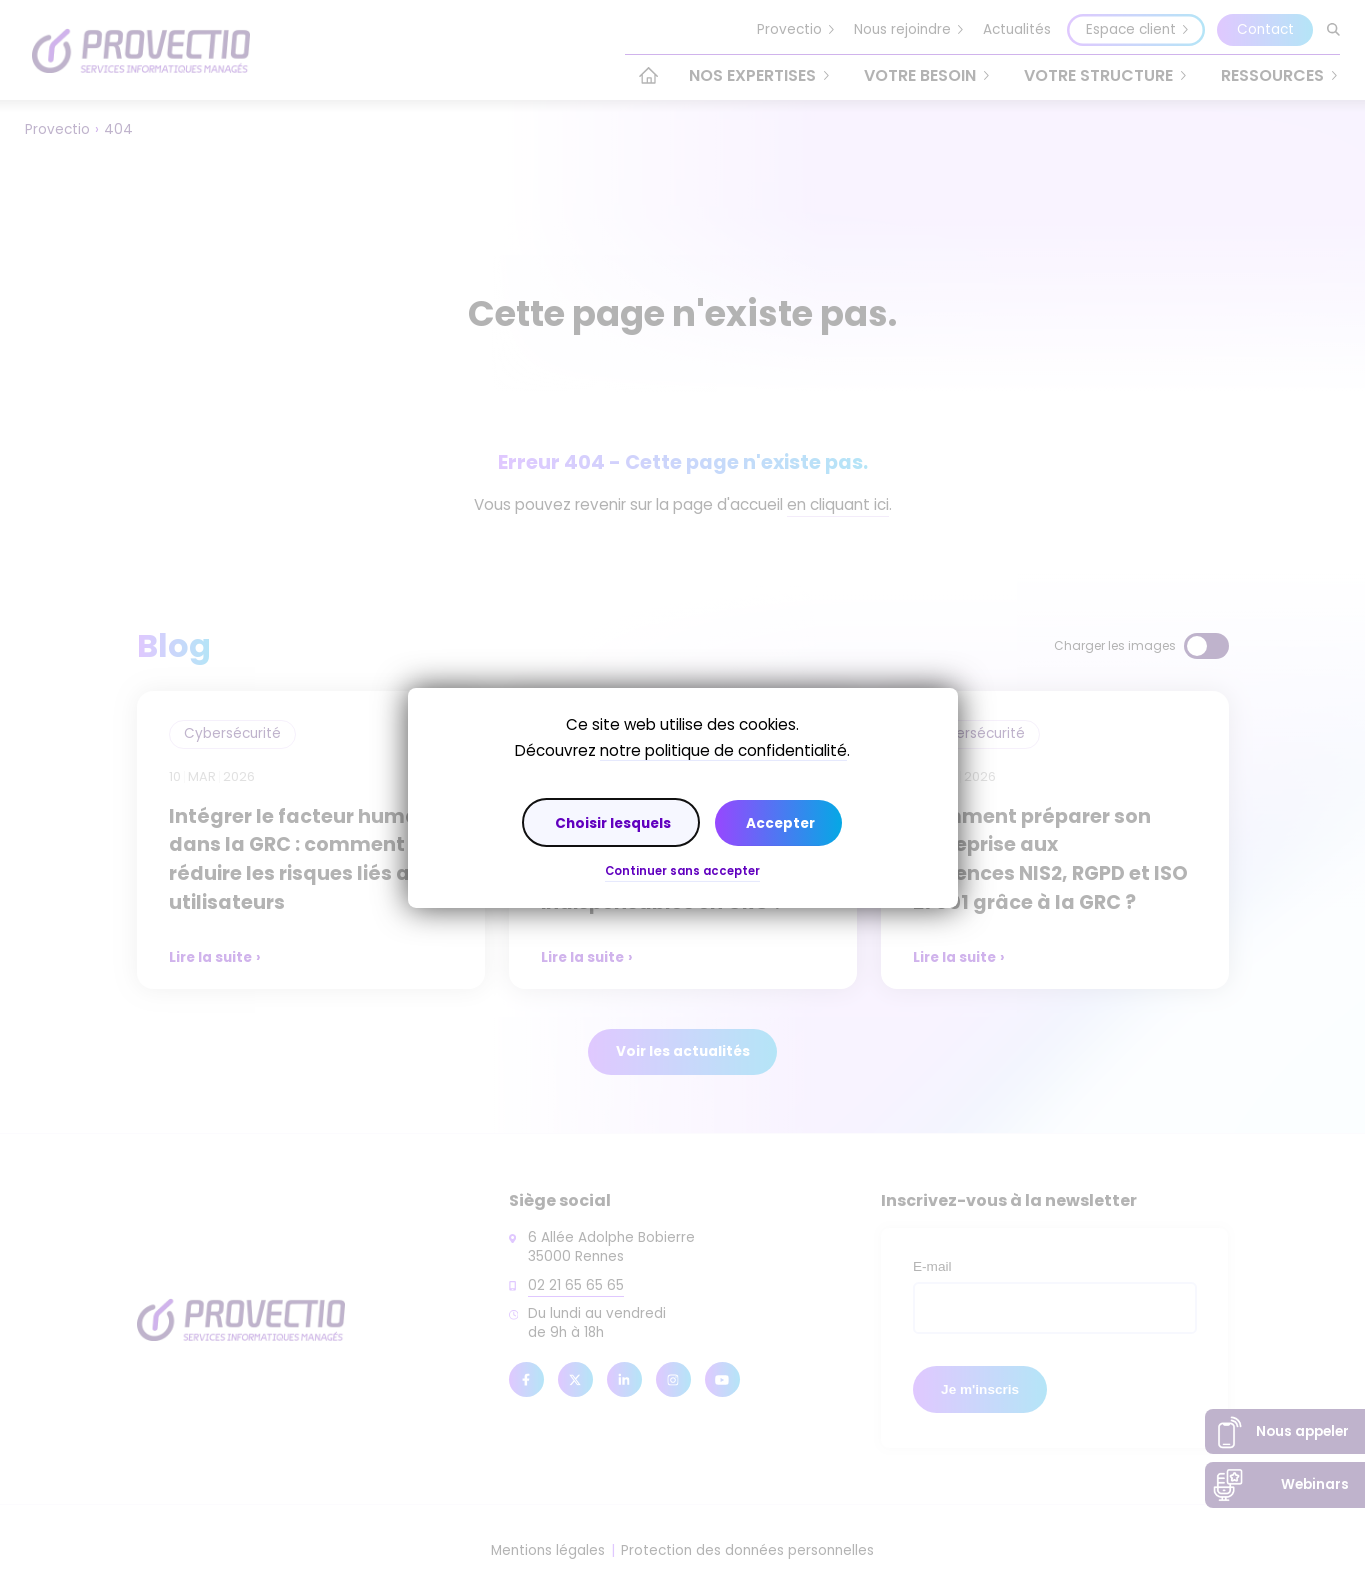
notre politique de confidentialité (723, 750)
